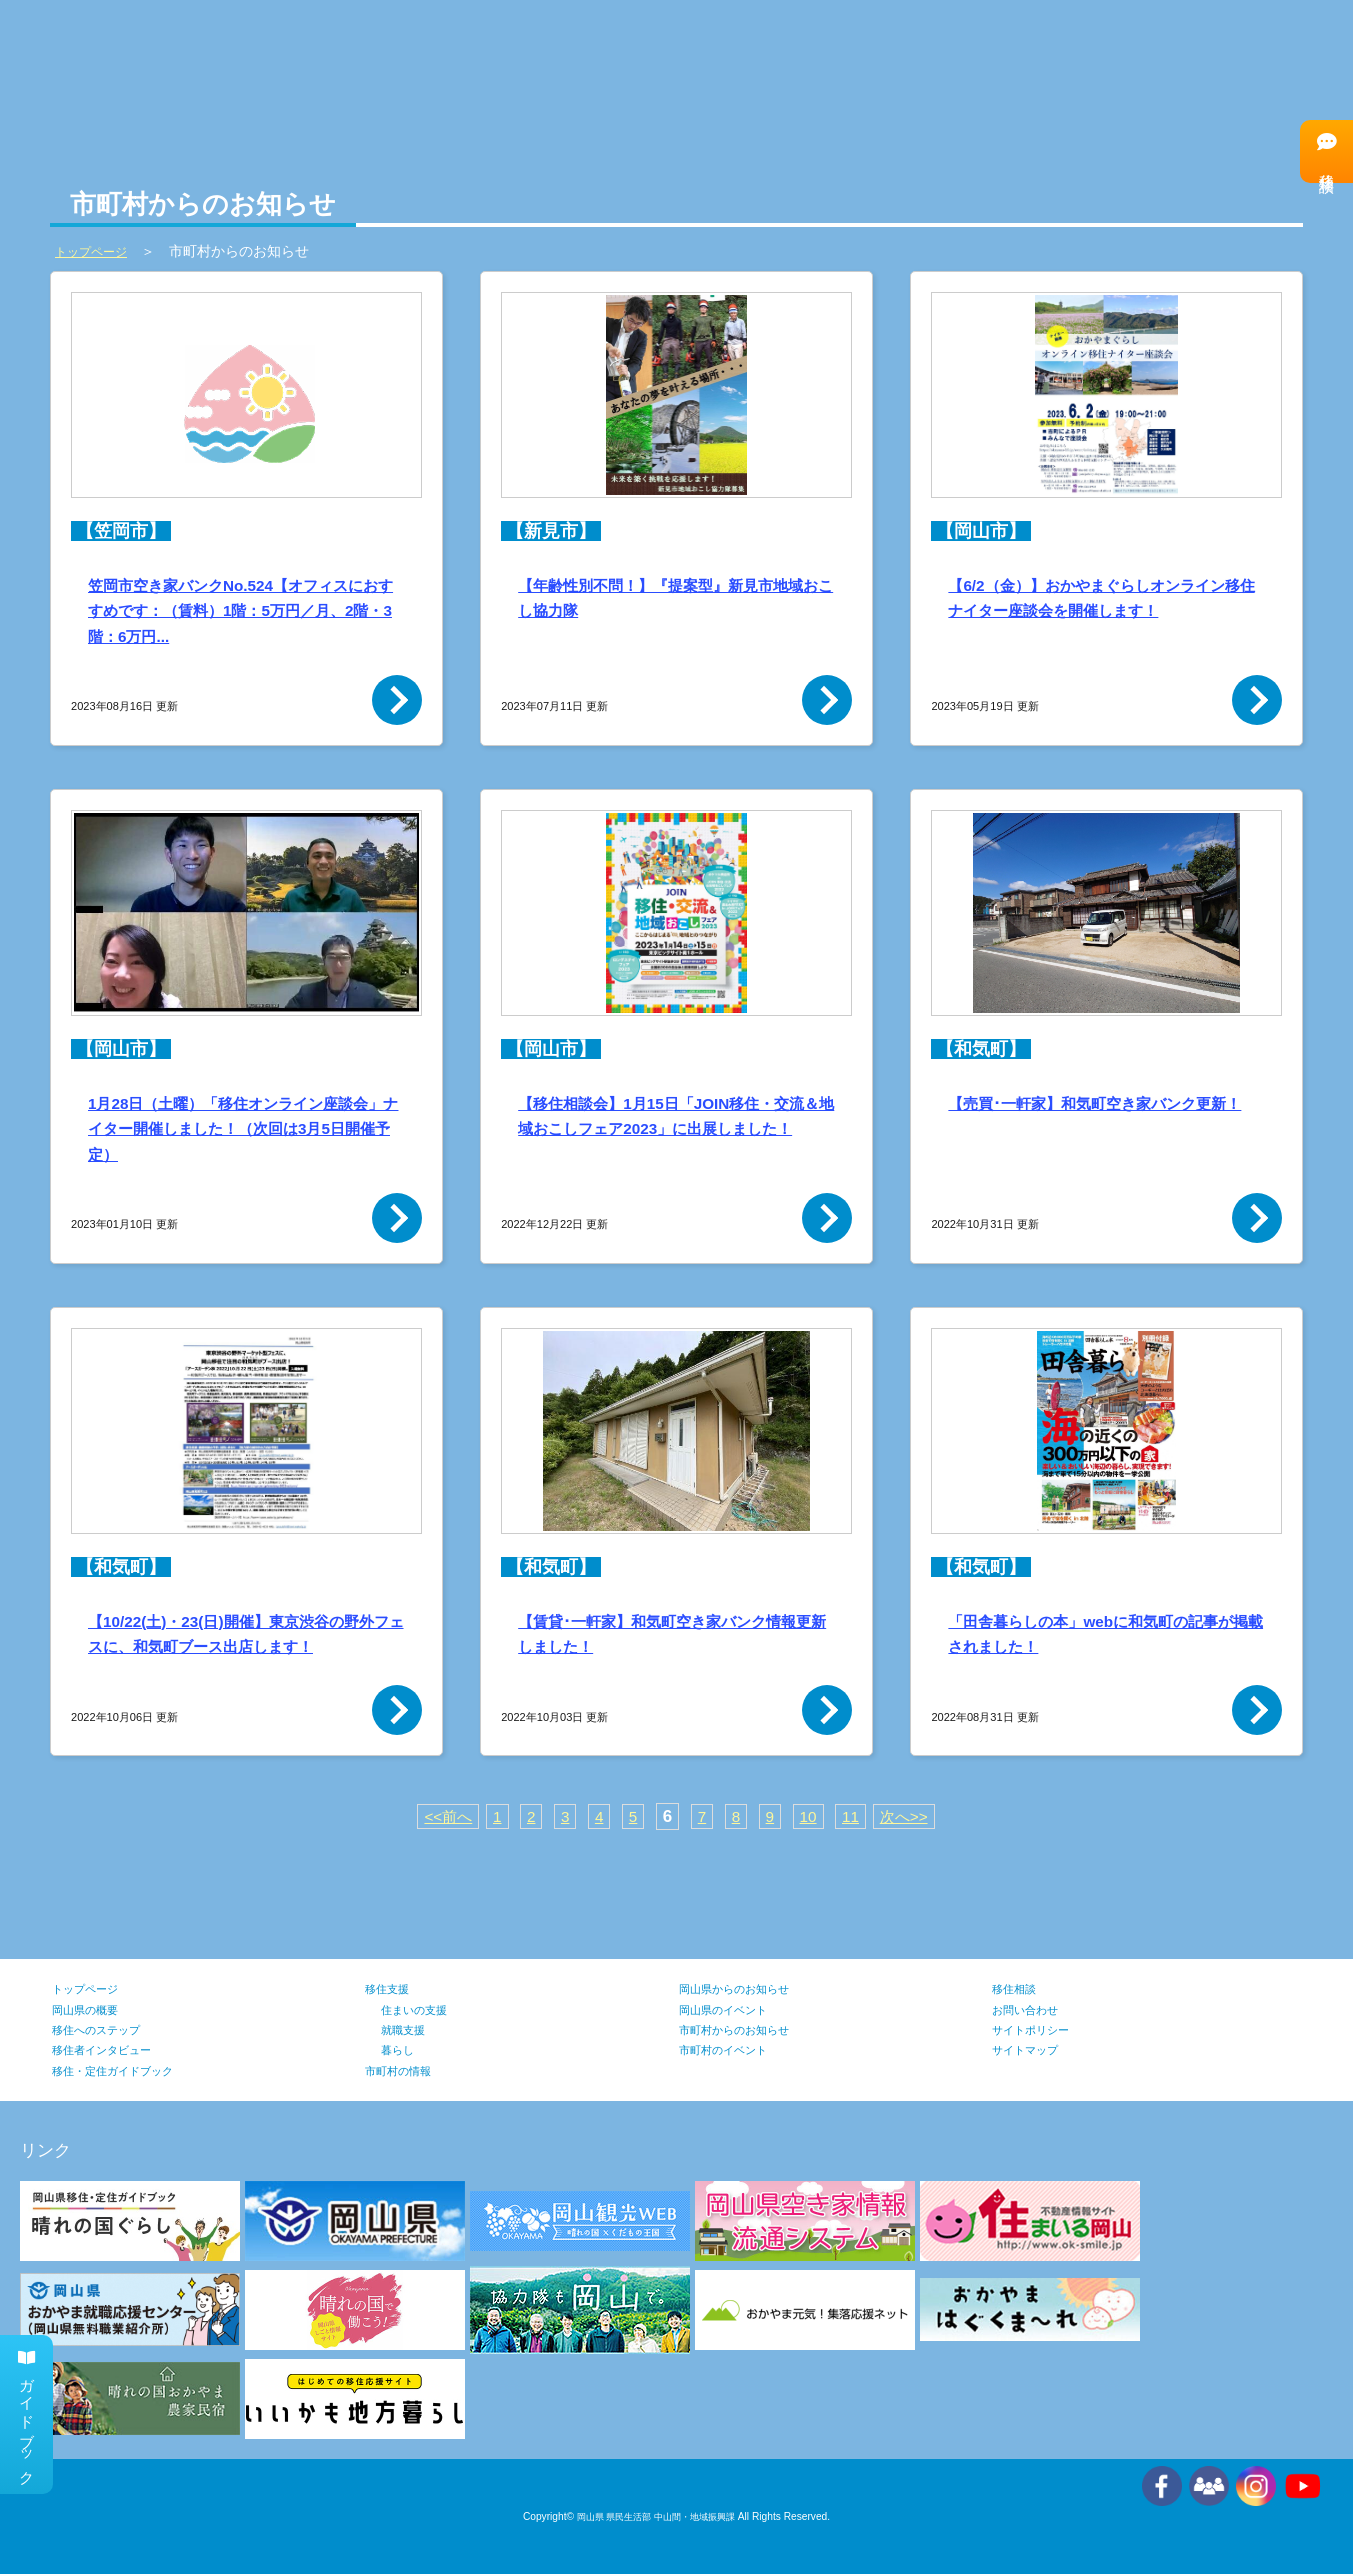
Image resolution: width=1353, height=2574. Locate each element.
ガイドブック (28, 2407)
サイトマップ (1034, 2049)
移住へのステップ (984, 47)
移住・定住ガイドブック (129, 2070)
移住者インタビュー (1216, 47)
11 (855, 1816)
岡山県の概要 (94, 2009)
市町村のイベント (735, 2049)
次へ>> (913, 1816)
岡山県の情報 (302, 48)
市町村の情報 (535, 48)
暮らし (402, 2049)
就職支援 (409, 2029)
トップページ (94, 1988)
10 (811, 1816)
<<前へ (440, 1816)
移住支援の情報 (767, 48)
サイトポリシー (1041, 2029)
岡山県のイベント (735, 2009)
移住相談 (1325, 151)
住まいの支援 (423, 2009)
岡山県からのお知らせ (749, 1988)
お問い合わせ (1034, 2009)
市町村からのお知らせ (749, 2029)
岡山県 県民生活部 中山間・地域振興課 (656, 2516)
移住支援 (393, 1988)
